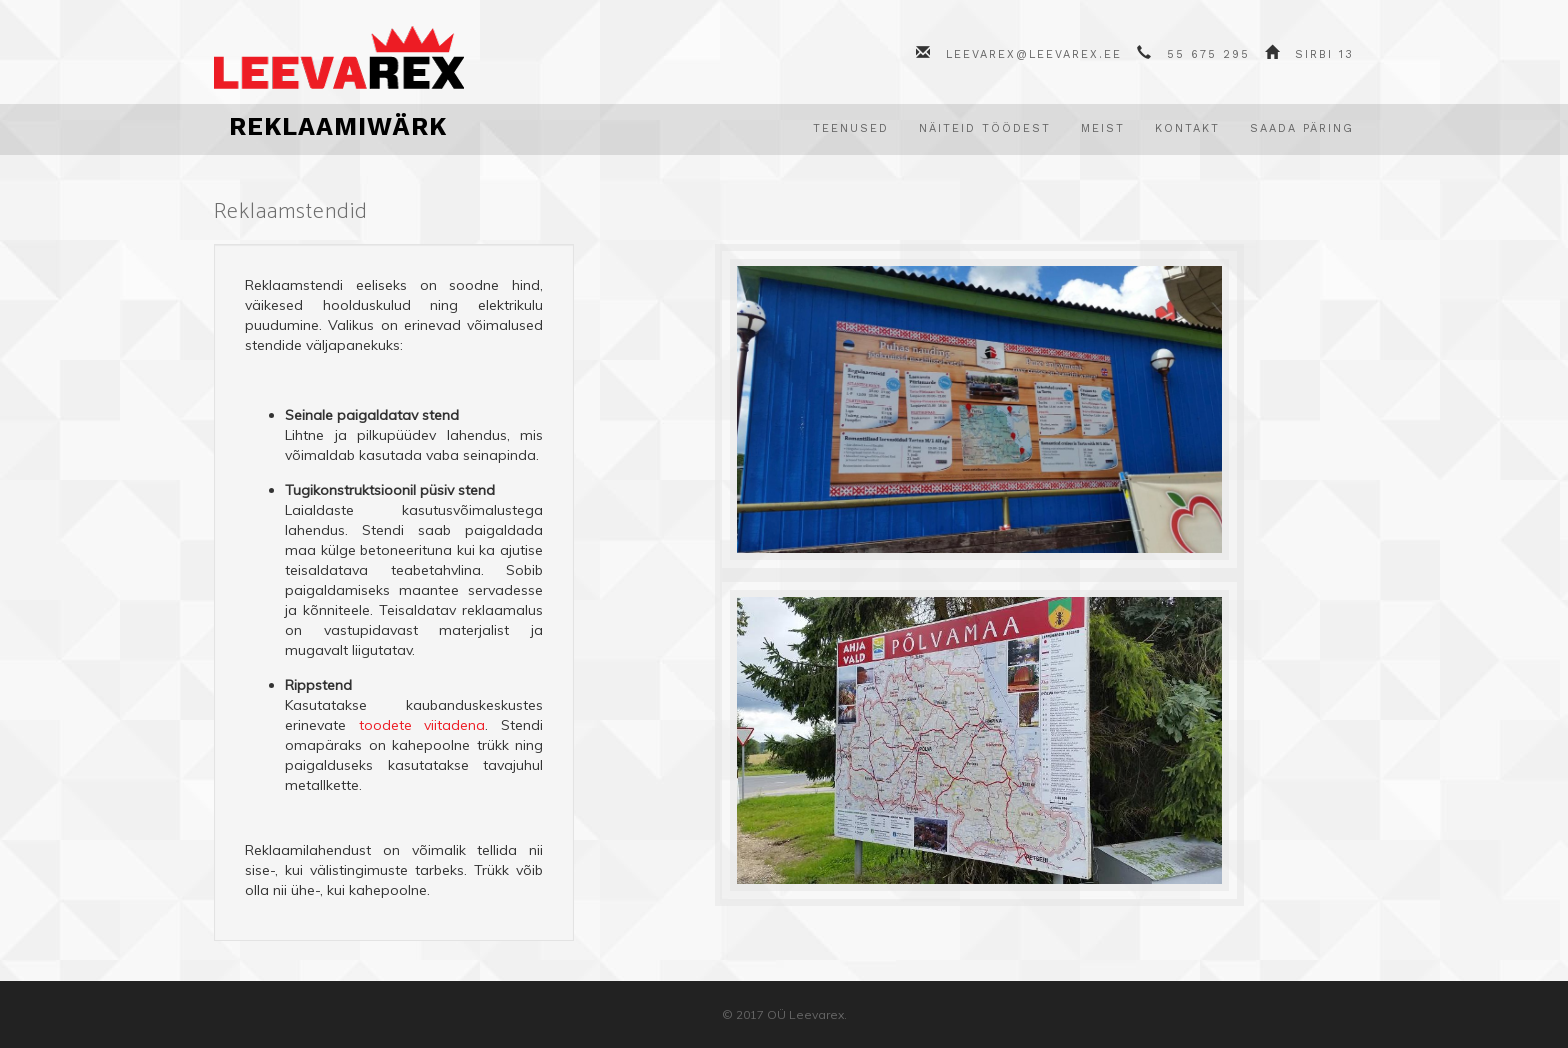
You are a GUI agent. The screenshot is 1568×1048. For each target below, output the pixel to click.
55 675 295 (1208, 54)
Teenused (851, 128)
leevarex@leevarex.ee (1034, 54)
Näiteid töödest (985, 128)
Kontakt (1187, 128)
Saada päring (1302, 128)
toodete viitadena (422, 725)
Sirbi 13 (1324, 54)
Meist (1103, 128)
